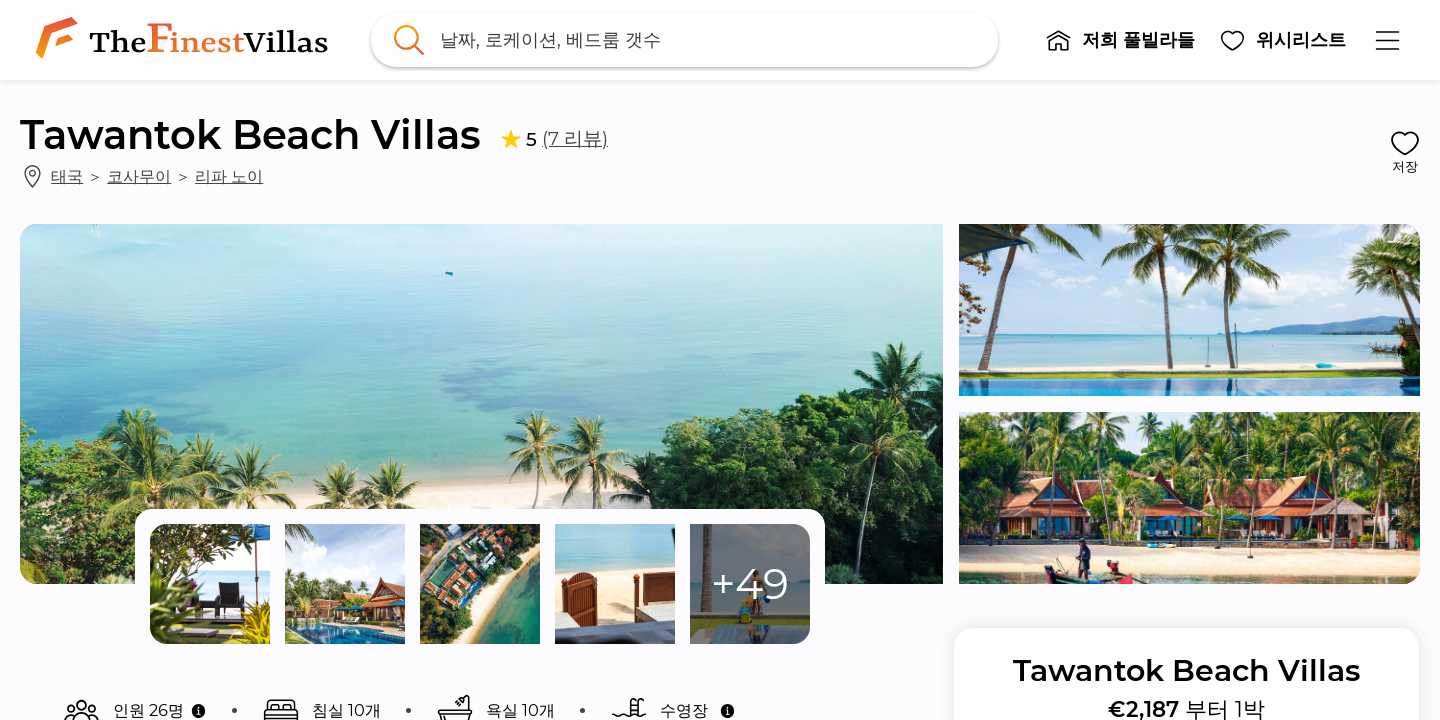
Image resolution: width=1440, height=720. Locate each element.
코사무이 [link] (139, 176)
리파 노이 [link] (229, 176)
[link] (186, 40)
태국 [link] (67, 176)
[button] (1120, 40)
